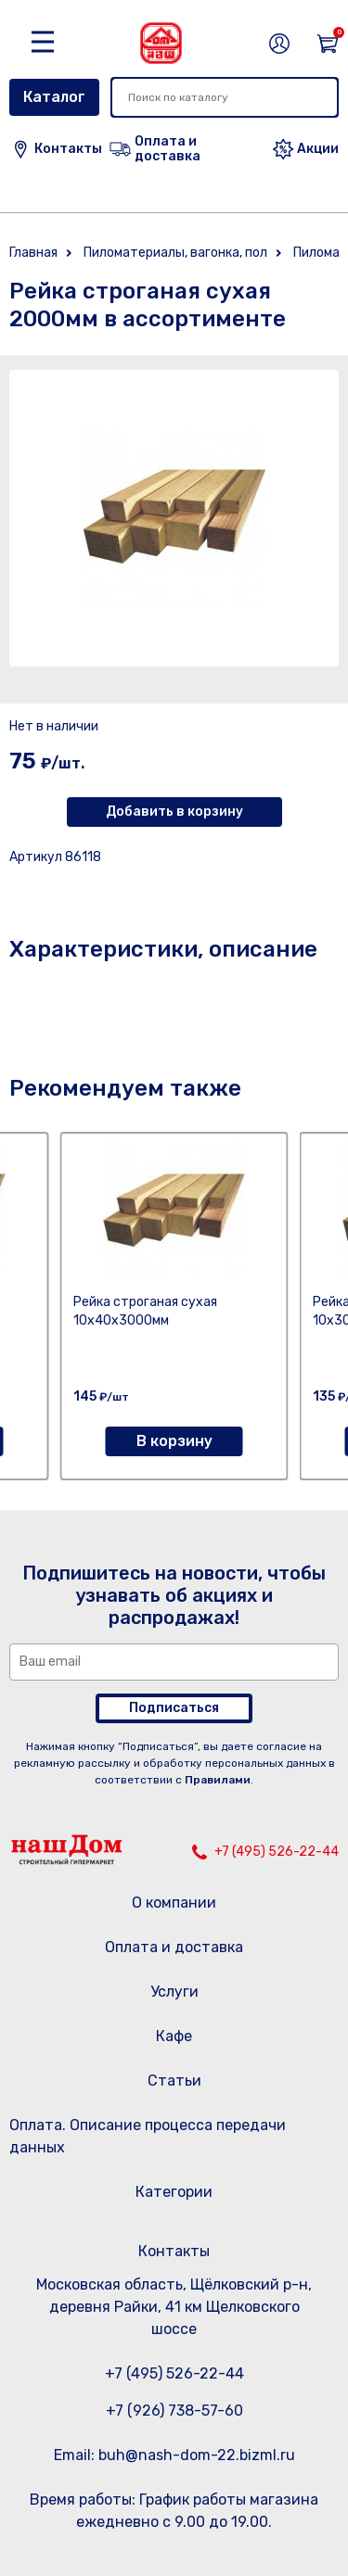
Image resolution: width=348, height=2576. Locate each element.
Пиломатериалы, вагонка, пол (175, 252)
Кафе (174, 2036)
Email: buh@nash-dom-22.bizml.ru (174, 2455)
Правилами (218, 1779)
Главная (33, 252)
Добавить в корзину (174, 811)
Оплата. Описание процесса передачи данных (147, 2136)
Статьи (174, 2080)
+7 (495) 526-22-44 (276, 1851)
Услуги (174, 1991)
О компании (174, 1902)
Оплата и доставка (174, 1947)
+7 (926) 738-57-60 (174, 2410)
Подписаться (174, 1708)
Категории (174, 2192)
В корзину (174, 1441)
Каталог (54, 97)
